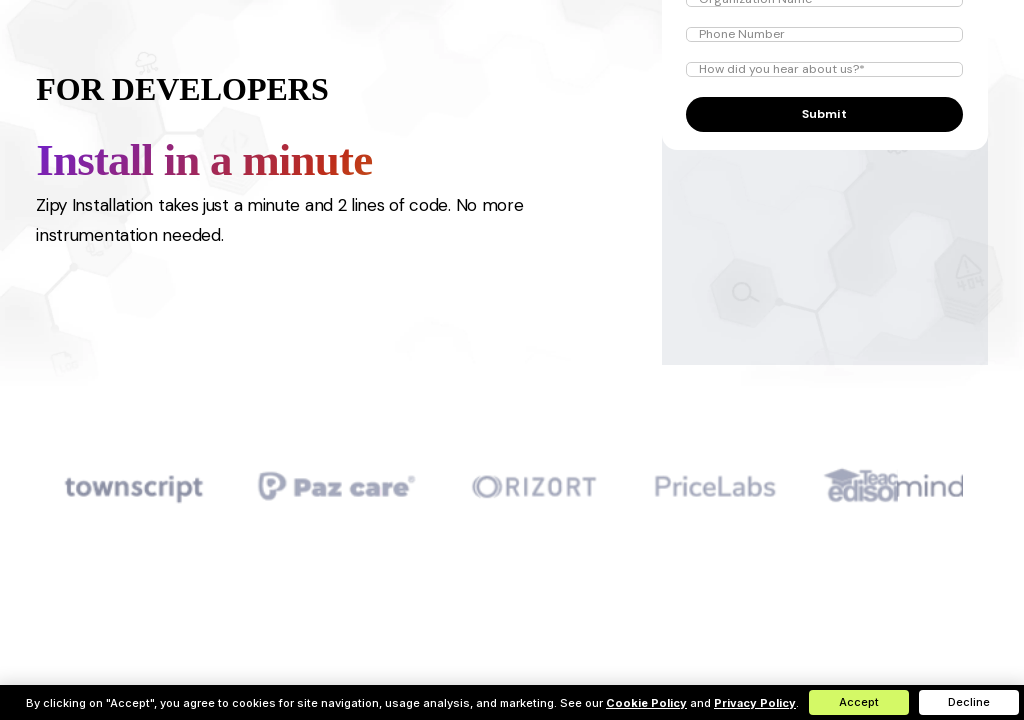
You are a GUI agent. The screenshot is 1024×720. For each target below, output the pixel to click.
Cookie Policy (646, 703)
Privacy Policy (755, 703)
